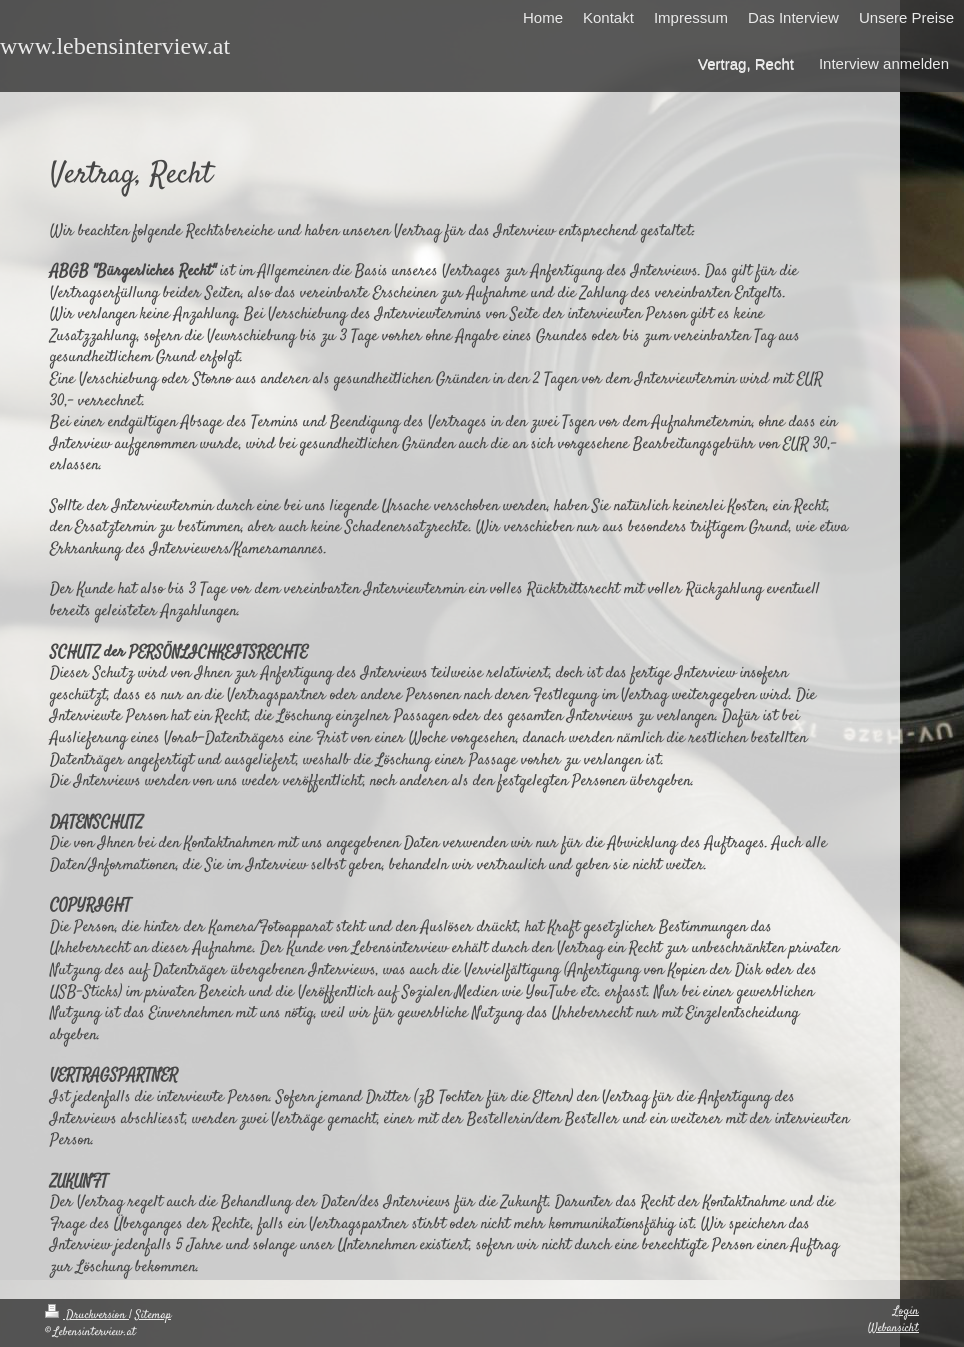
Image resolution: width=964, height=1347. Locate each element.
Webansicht (893, 1328)
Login (906, 1311)
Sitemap (153, 1315)
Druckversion (87, 1315)
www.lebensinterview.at (115, 46)
